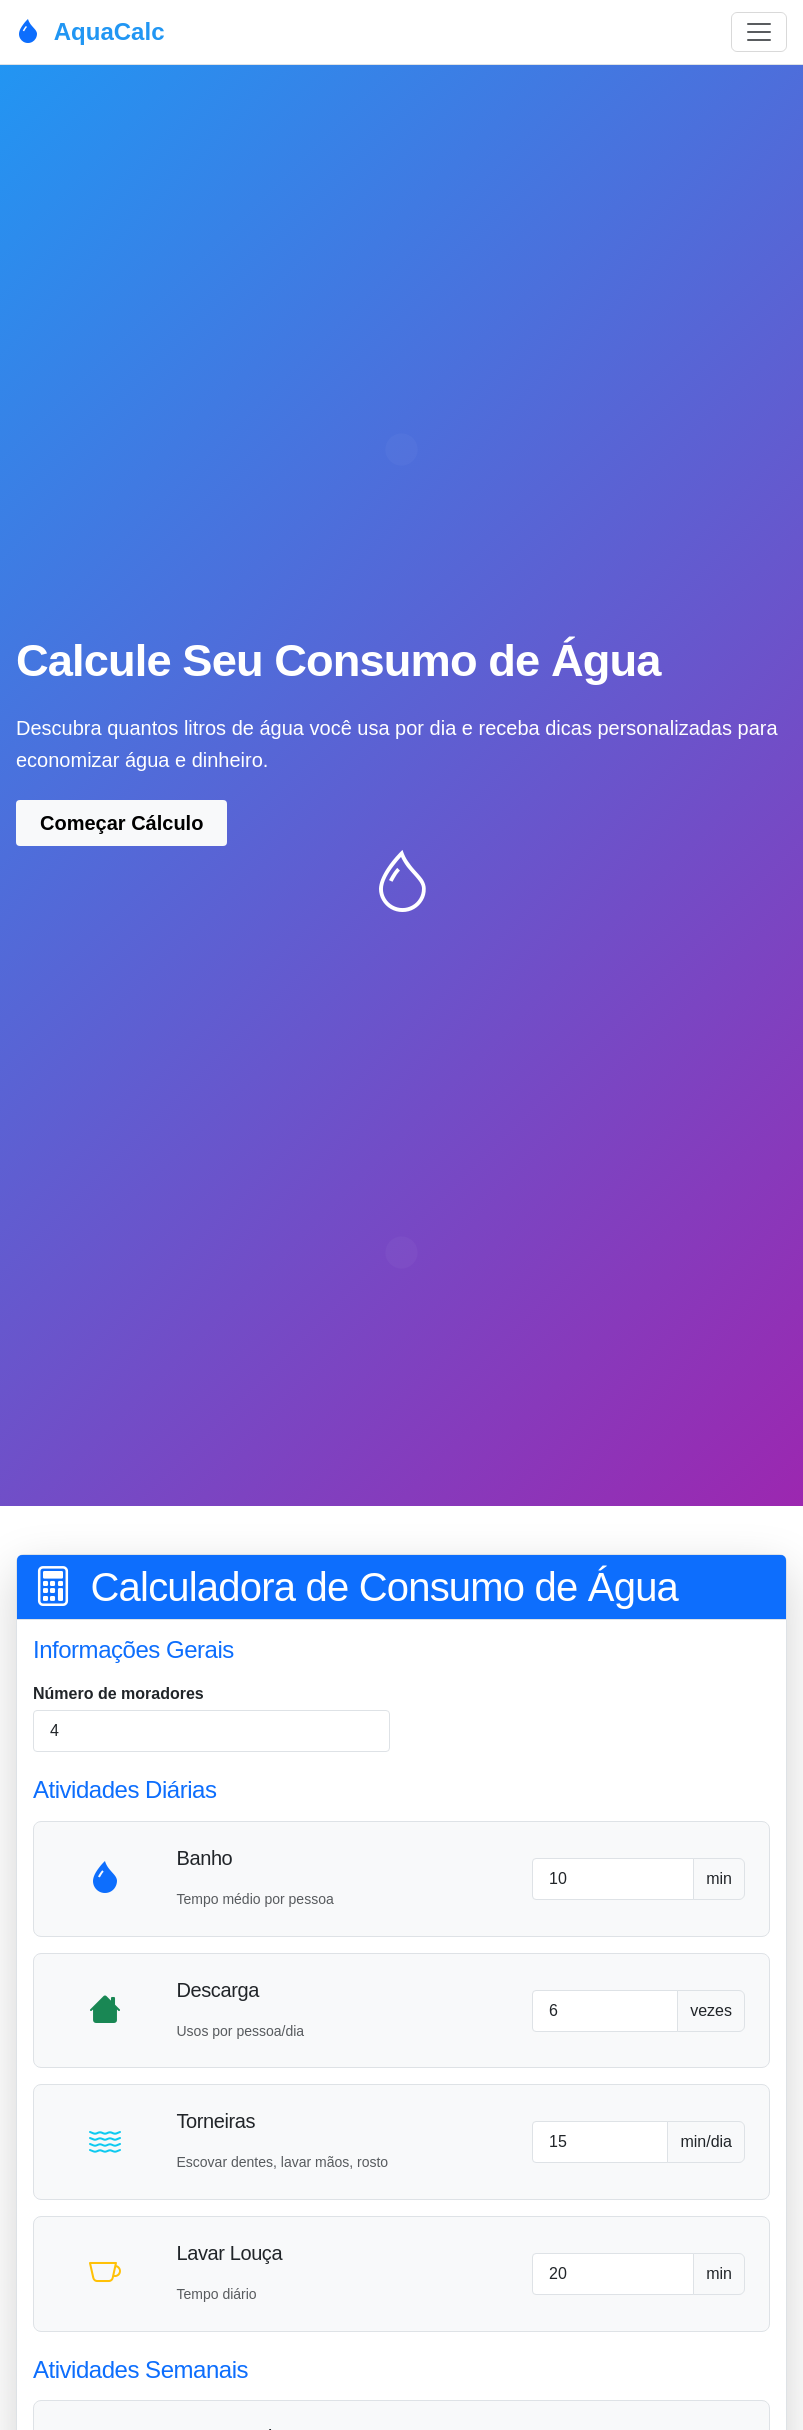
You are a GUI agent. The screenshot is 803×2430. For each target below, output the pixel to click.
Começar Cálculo (121, 823)
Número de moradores (118, 1693)
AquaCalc (90, 31)
